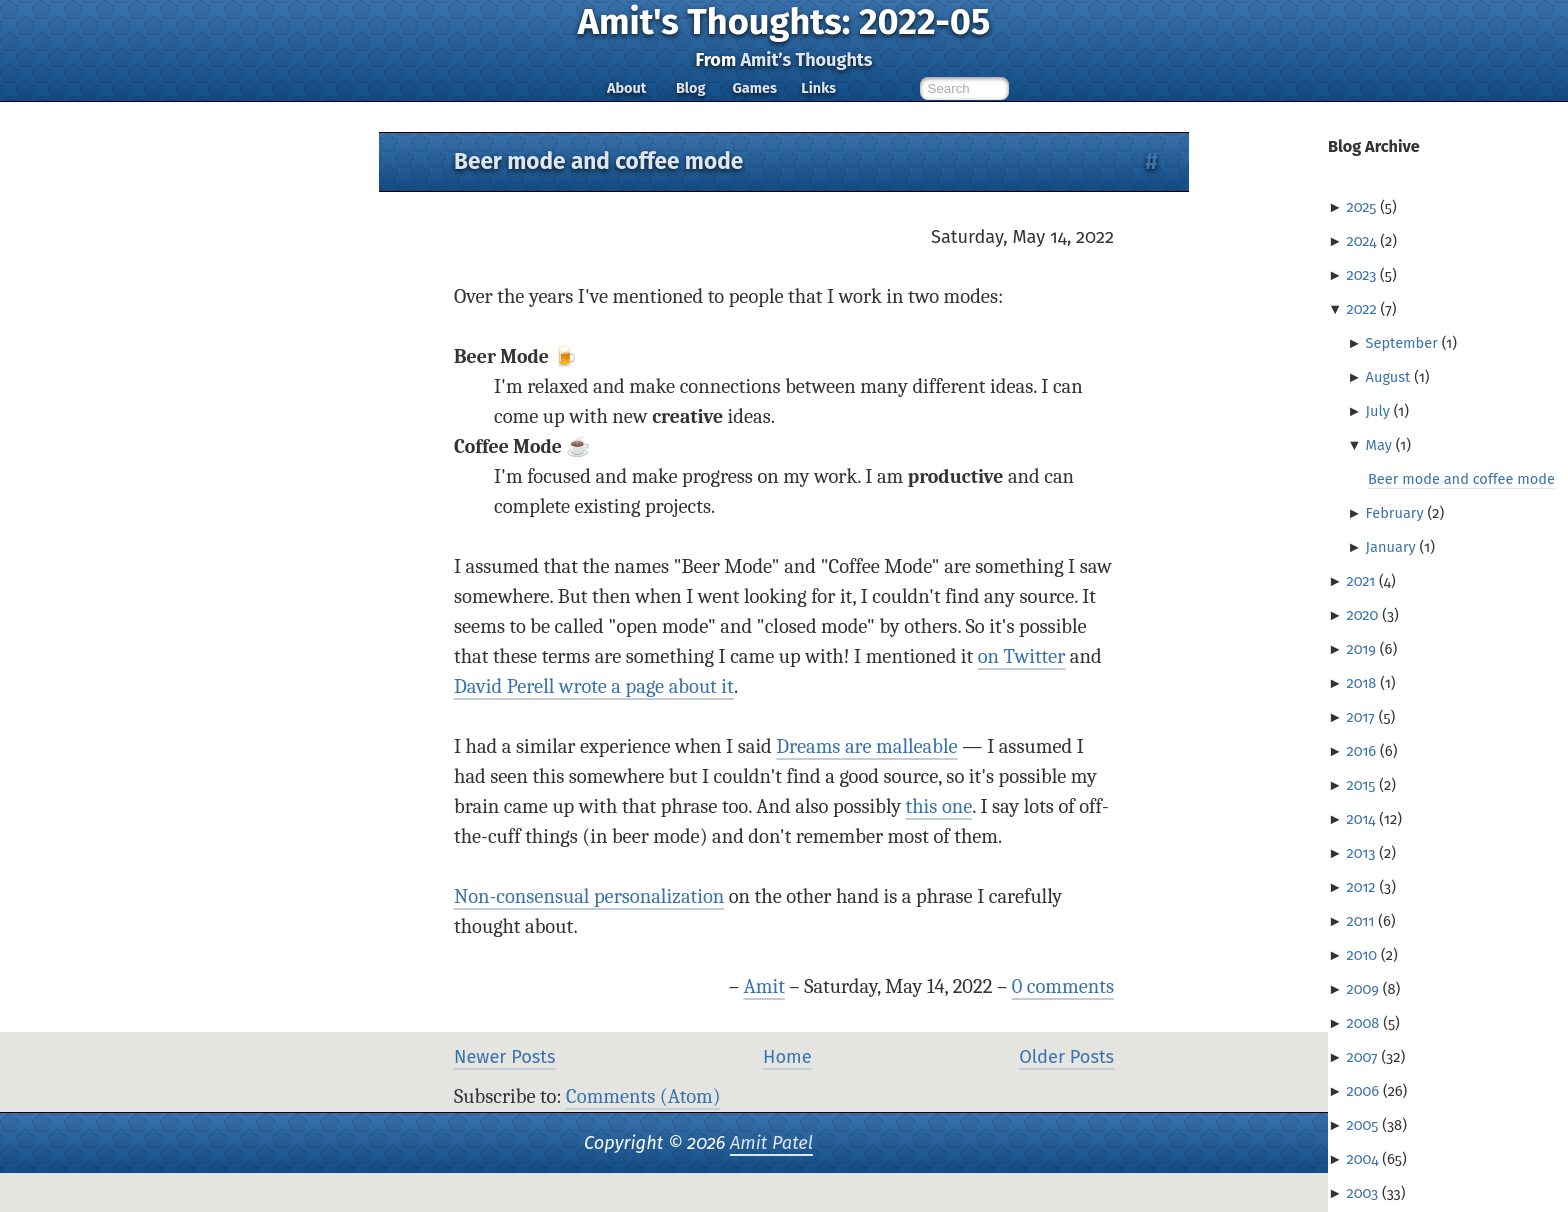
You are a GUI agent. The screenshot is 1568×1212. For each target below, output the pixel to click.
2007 (1361, 1057)
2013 (1360, 853)
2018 (1361, 683)
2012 (1360, 887)
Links (818, 88)
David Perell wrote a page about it (594, 686)
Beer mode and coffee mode (1461, 479)
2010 (1361, 955)
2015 (1360, 785)
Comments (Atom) (643, 1096)
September (1402, 343)
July (1378, 411)
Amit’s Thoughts (806, 60)
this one (939, 806)
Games (754, 88)
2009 (1362, 989)
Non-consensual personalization (589, 896)
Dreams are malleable (866, 746)
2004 (1362, 1159)
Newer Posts (504, 1057)
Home (787, 1057)
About (626, 88)
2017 (1360, 717)
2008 (1362, 1023)
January (1391, 547)
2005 (1362, 1125)
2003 (1362, 1193)
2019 (1361, 649)
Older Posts (1066, 1057)
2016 (1361, 751)
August (1388, 377)
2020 (1362, 615)
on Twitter (1022, 656)
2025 (1361, 207)
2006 (1362, 1091)
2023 (1361, 275)
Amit (763, 986)
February (1395, 513)
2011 (1360, 921)
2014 (1360, 819)
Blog (691, 88)
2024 (1361, 241)
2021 (1360, 581)
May (1379, 445)
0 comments (1063, 986)
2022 (1361, 309)
